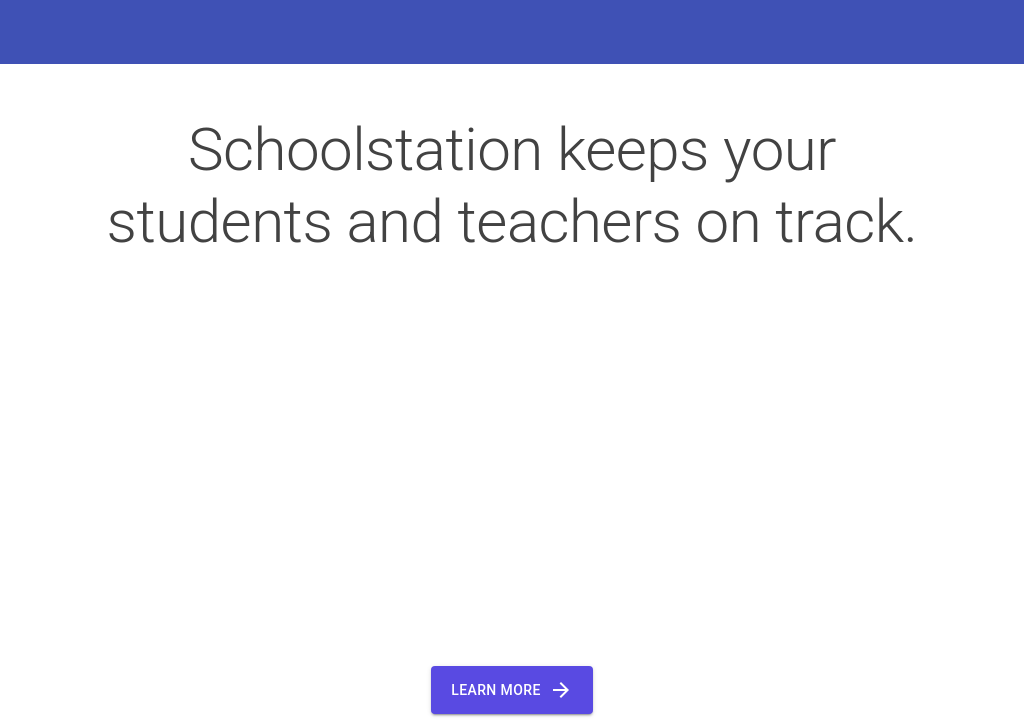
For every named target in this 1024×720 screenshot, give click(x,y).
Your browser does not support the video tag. (512, 454)
